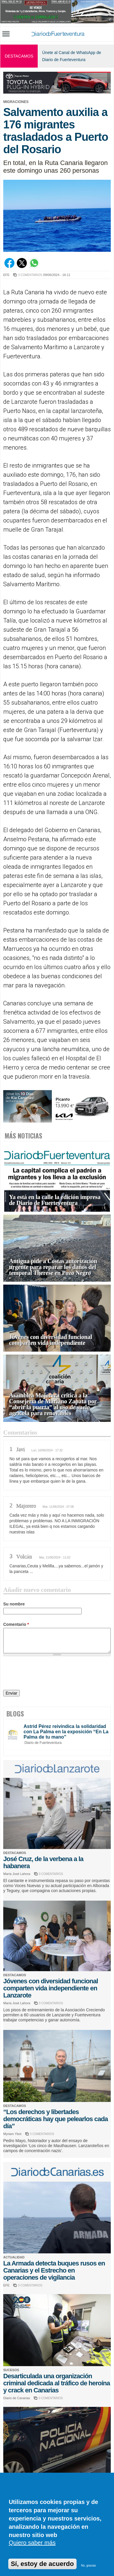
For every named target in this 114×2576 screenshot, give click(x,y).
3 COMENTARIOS (30, 275)
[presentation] (48, 1673)
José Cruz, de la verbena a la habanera (43, 1862)
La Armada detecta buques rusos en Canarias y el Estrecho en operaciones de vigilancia (54, 2270)
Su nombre (14, 1604)
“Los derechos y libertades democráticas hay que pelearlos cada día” (55, 2119)
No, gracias (88, 2565)
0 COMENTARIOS (51, 1874)
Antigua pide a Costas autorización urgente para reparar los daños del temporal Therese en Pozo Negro (53, 1267)
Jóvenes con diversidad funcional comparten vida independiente (50, 1340)
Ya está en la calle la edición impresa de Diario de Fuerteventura (54, 1200)
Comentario (16, 1624)
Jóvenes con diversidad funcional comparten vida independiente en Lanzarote (50, 1988)
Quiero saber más (32, 2542)
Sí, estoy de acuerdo (42, 2563)
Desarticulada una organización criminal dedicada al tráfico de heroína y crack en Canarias (56, 2383)
